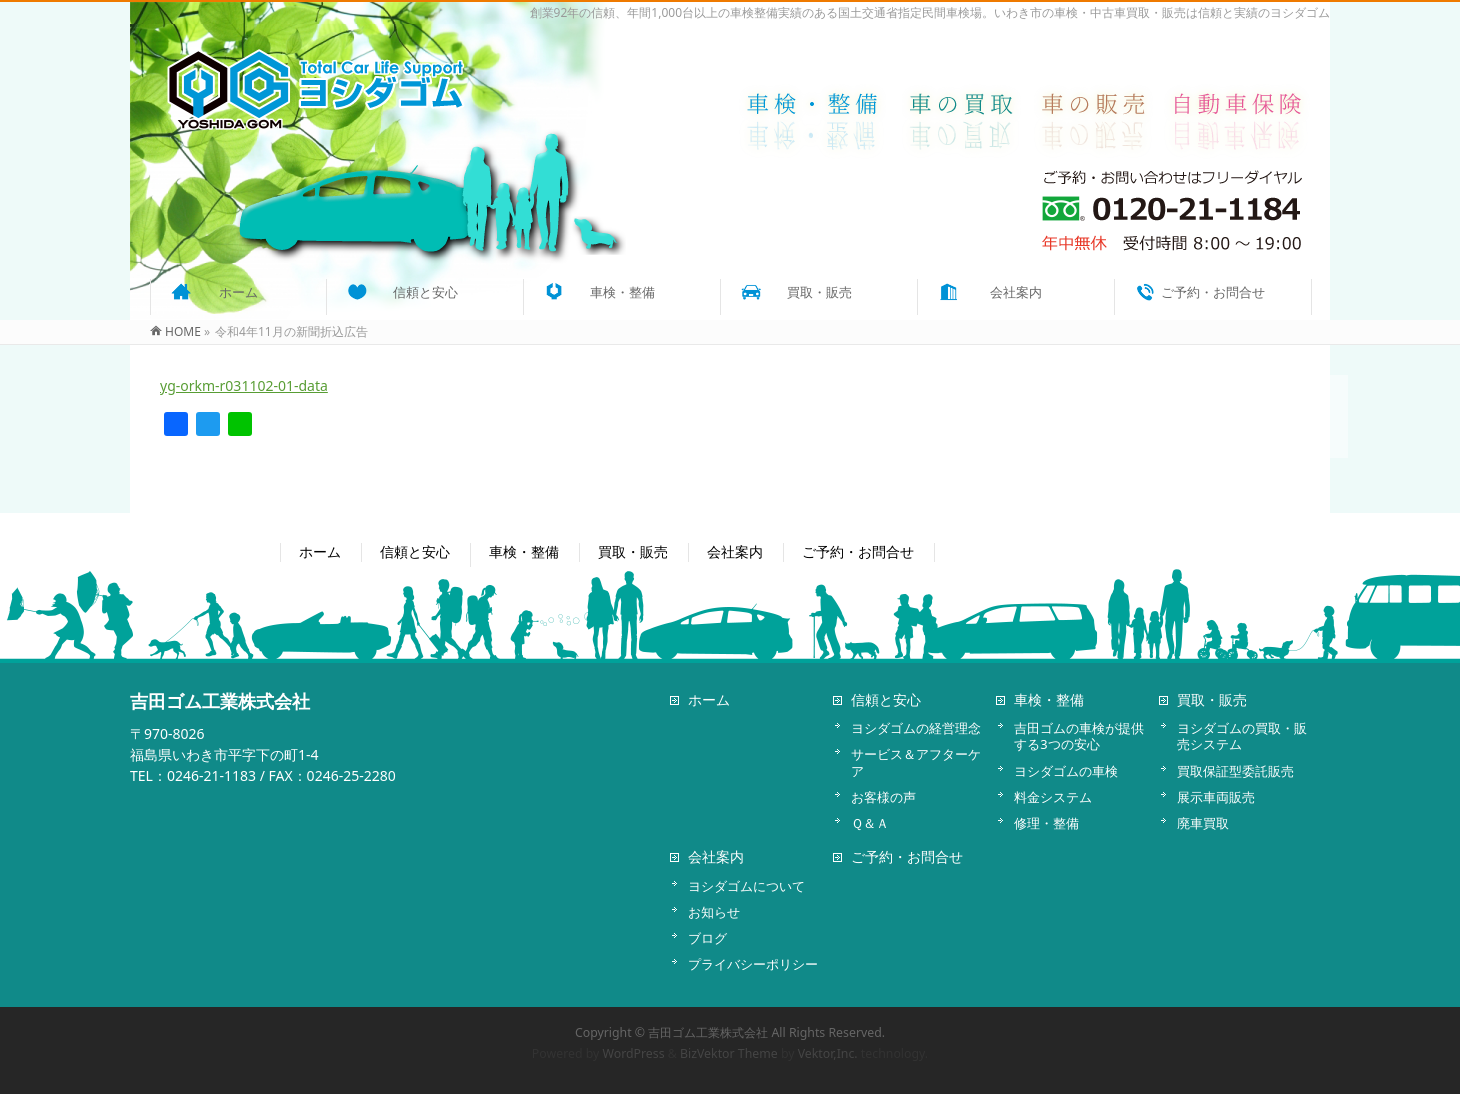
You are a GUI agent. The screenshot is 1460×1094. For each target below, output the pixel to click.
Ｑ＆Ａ (870, 823)
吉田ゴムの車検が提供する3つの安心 (1079, 736)
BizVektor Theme (729, 1053)
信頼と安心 (415, 552)
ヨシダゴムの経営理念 (916, 728)
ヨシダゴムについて (746, 886)
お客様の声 (883, 797)
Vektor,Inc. (828, 1053)
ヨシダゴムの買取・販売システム (1242, 736)
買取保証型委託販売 (1235, 771)
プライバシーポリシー (753, 964)
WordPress (634, 1053)
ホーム (320, 552)
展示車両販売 (1216, 797)
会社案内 (735, 552)
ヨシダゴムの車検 (1066, 771)
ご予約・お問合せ (858, 552)
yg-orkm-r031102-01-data (244, 385)
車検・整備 (524, 552)
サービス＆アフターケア (916, 762)
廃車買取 (1203, 823)
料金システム (1053, 797)
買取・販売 (633, 552)
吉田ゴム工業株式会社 (708, 1032)
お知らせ (714, 912)
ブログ (707, 938)
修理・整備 (1046, 823)
